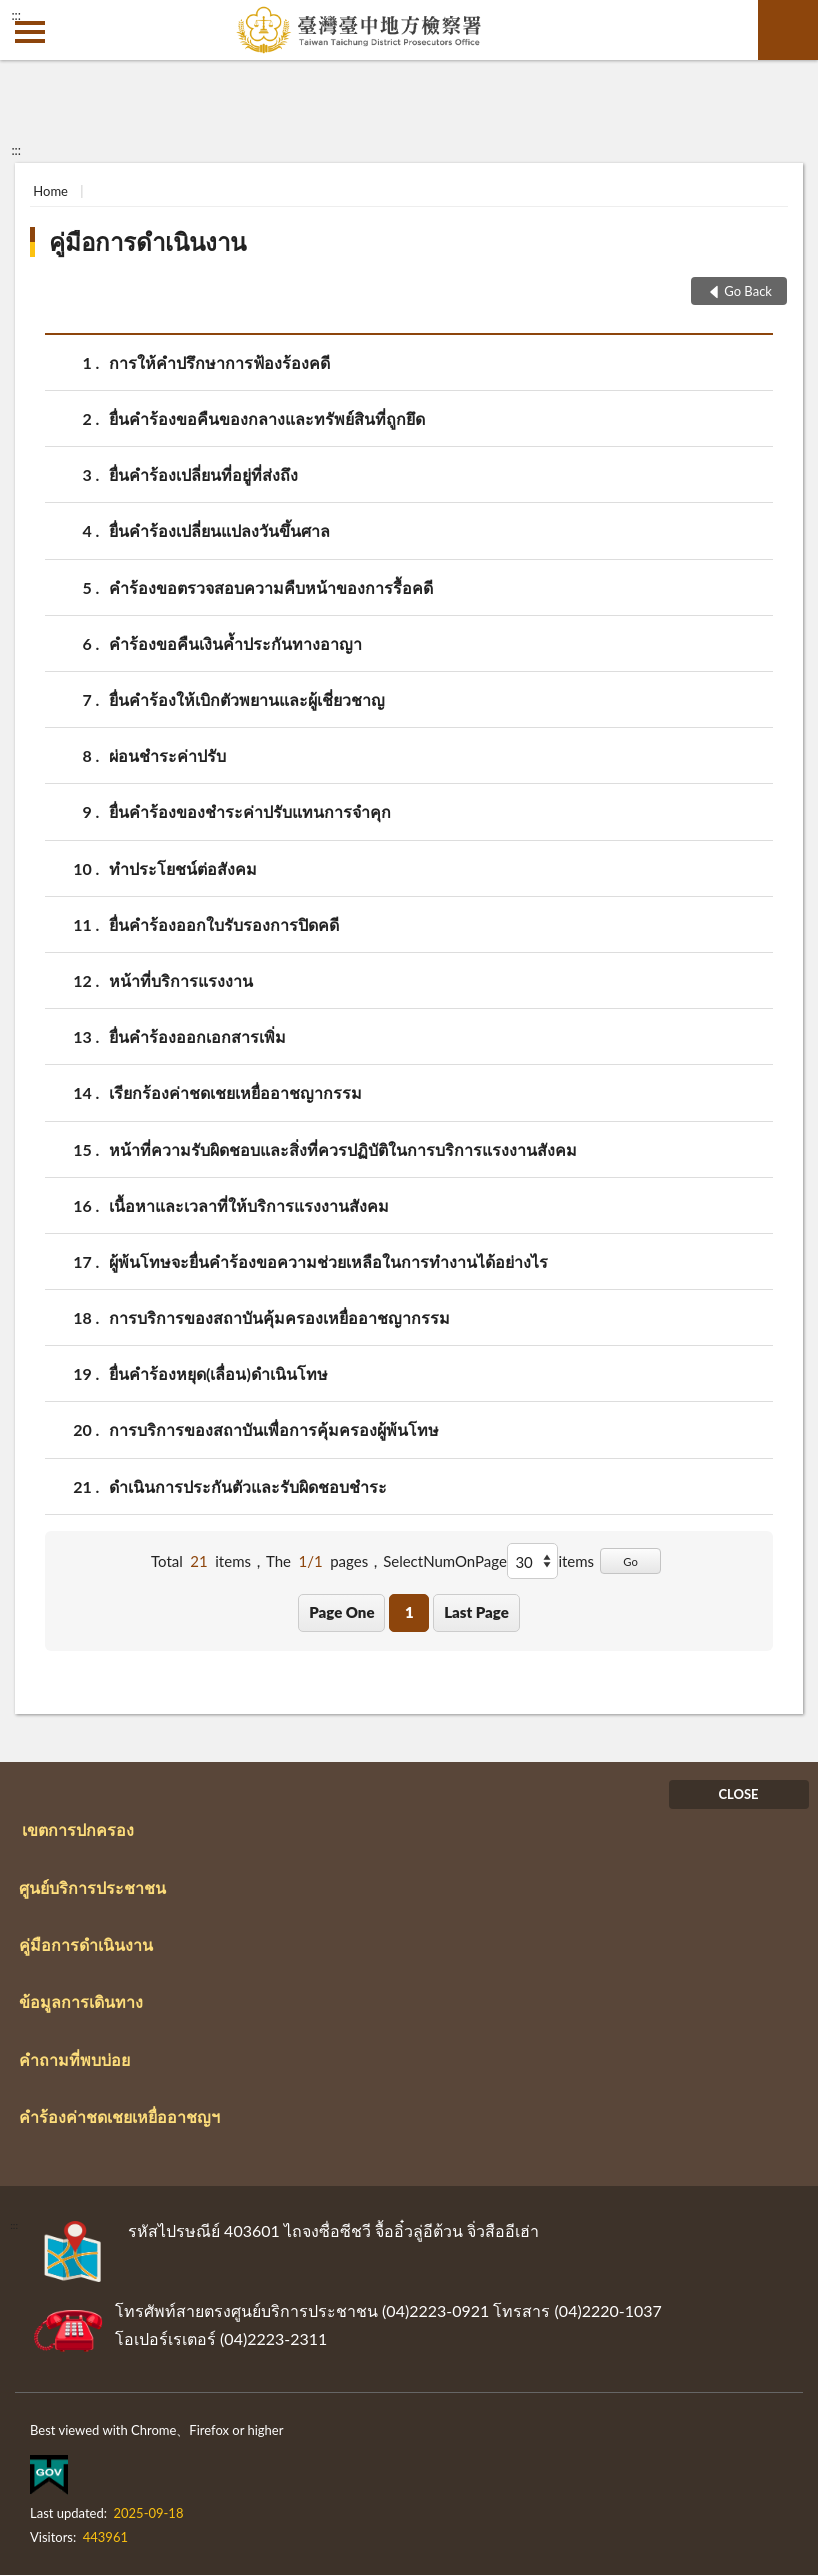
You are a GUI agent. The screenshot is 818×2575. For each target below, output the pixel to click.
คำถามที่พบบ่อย (74, 2059)
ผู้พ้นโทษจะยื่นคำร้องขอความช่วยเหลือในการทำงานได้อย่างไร (328, 1261)
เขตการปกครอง (78, 1829)
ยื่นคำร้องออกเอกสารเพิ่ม (197, 1036)
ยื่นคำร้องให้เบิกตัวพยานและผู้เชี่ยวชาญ (247, 699)
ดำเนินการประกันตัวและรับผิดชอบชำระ (248, 1486)
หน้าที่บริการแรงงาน (181, 980)
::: (16, 15)
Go (630, 1561)
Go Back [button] (748, 291)
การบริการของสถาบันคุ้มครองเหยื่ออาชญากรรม (279, 1317)
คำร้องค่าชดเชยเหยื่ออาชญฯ (119, 2116)
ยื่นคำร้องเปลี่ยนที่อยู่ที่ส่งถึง (203, 474)
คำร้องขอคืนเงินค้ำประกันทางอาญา (235, 643)
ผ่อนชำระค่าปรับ (167, 755)
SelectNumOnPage (445, 1561)
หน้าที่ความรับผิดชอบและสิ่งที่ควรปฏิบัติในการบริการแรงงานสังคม (343, 1149)
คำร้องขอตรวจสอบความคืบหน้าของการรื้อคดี (271, 587)
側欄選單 (30, 32)
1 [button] (409, 1612)
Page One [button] (341, 1612)
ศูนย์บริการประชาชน (92, 1887)
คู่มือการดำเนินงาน (147, 241)
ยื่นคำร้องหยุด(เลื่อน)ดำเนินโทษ (218, 1373)
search (788, 30)
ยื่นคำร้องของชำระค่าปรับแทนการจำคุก (250, 811)
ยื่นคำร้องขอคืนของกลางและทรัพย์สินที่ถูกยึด (267, 418)
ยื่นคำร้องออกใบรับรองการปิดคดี (224, 924)
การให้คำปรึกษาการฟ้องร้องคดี (219, 362)
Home (50, 191)
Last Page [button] (476, 1612)
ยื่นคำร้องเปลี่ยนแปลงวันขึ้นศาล (219, 530)
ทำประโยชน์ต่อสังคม (183, 868)
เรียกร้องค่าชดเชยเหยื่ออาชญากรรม (235, 1092)
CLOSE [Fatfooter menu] (738, 1794)
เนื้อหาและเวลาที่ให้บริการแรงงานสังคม (249, 1205)
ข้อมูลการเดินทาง (81, 2001)
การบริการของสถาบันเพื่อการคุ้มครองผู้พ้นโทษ (274, 1429)
